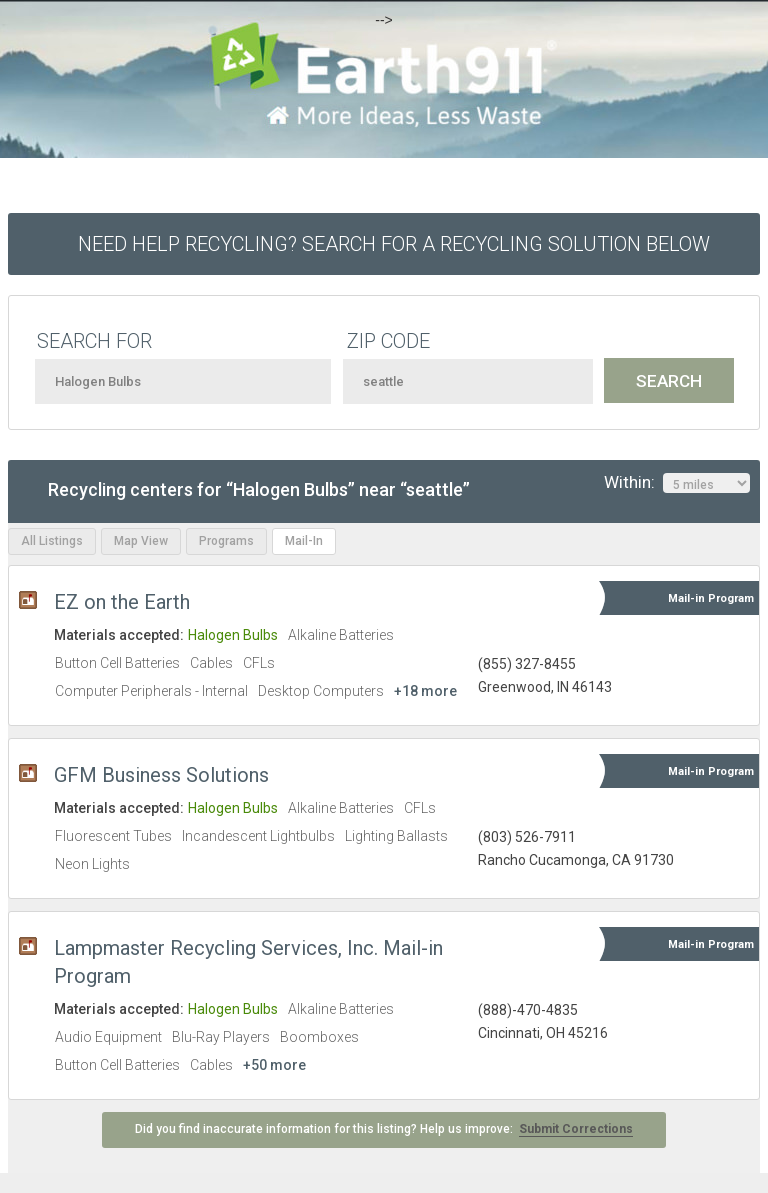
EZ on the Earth (122, 602)
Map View (141, 541)
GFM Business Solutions (161, 775)
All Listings (52, 541)
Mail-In (304, 541)
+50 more (274, 1065)
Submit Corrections (576, 1129)
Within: (677, 483)
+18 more (425, 691)
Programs (226, 541)
